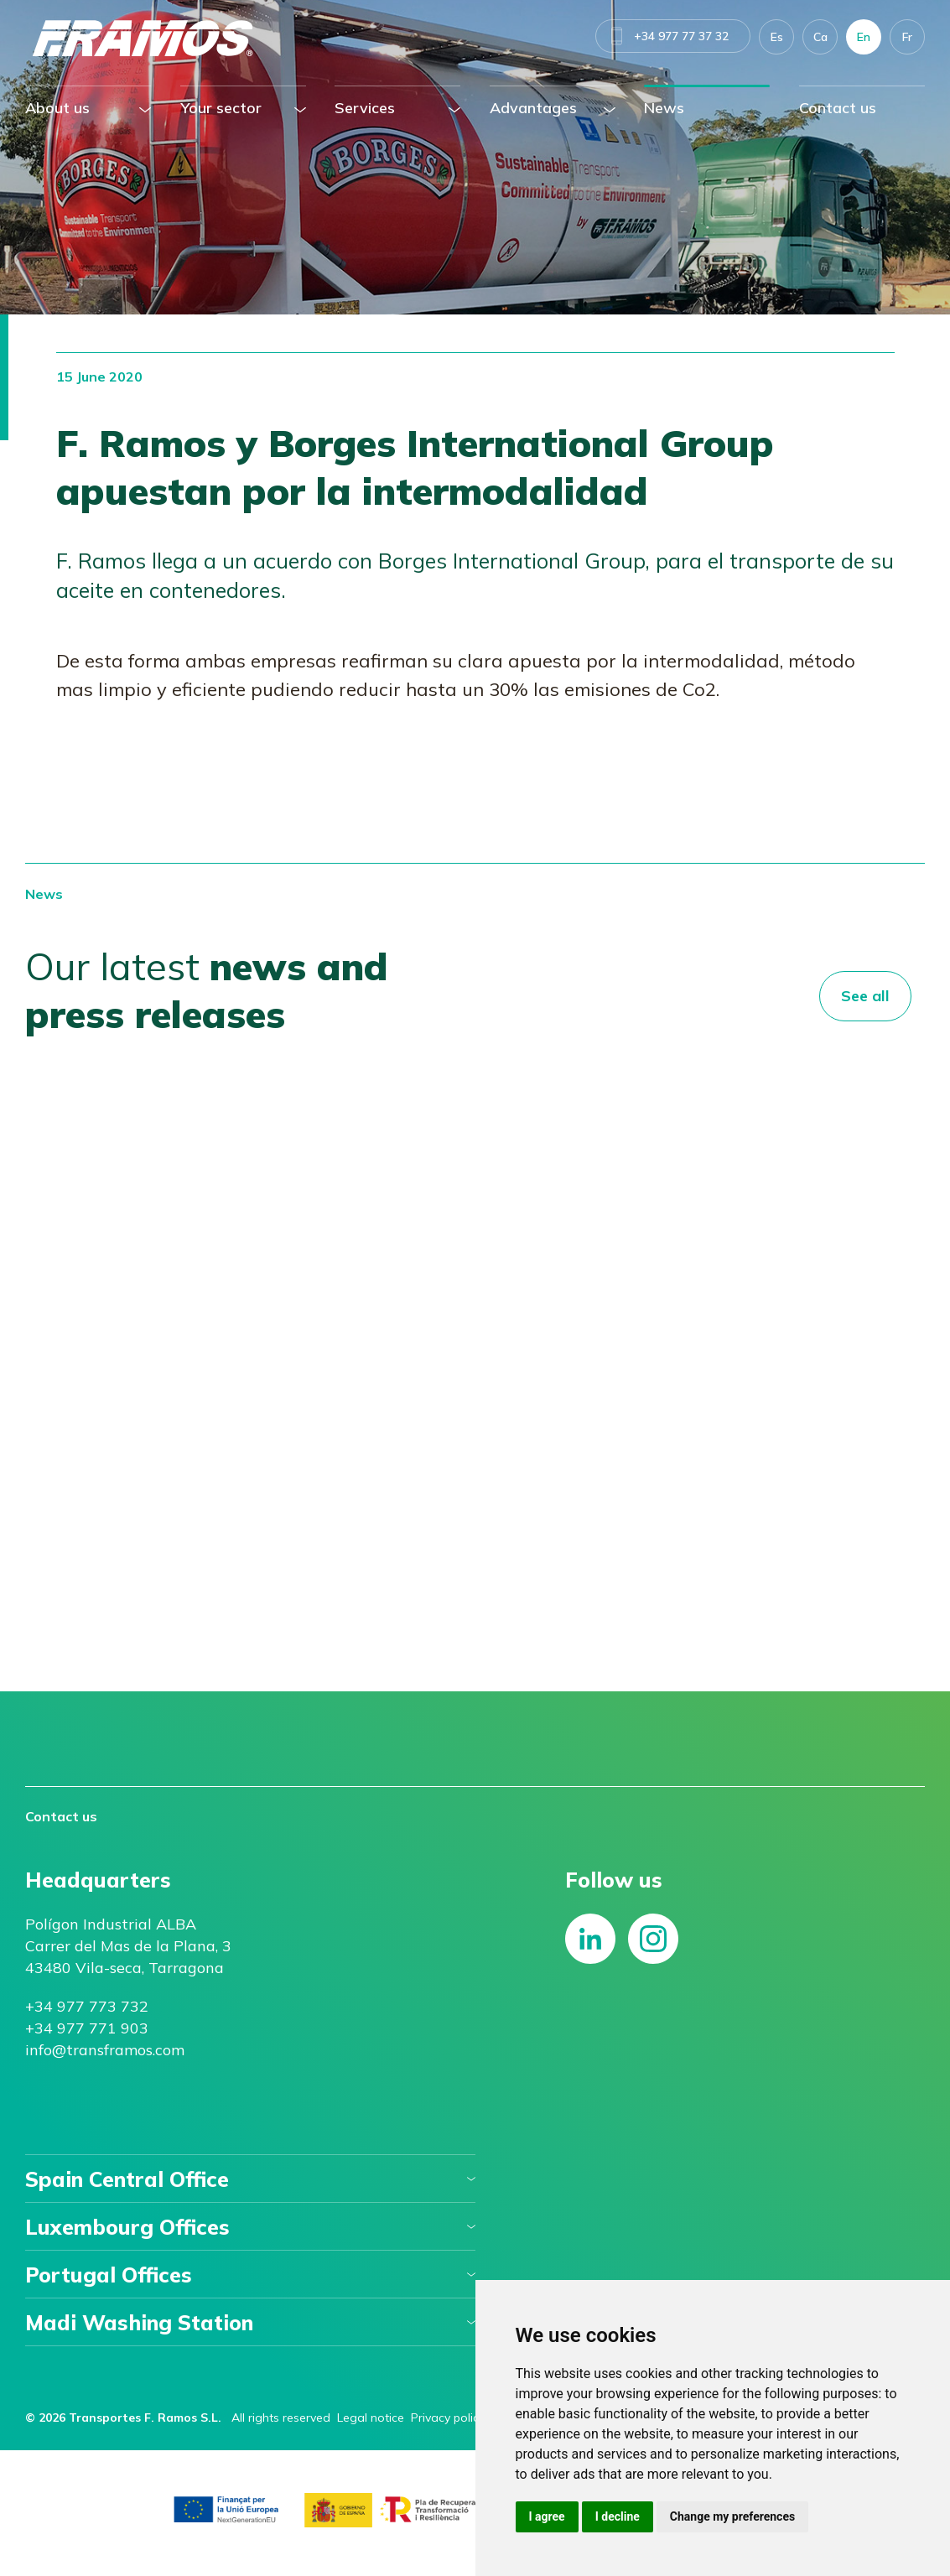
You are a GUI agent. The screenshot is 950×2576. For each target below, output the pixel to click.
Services (365, 108)
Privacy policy (448, 2417)
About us (57, 108)
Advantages (533, 108)
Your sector (221, 108)
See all (865, 995)
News (664, 108)
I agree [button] (547, 2516)
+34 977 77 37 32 (681, 36)
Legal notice (370, 2417)
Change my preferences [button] (732, 2516)
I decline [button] (617, 2516)
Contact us (837, 108)
